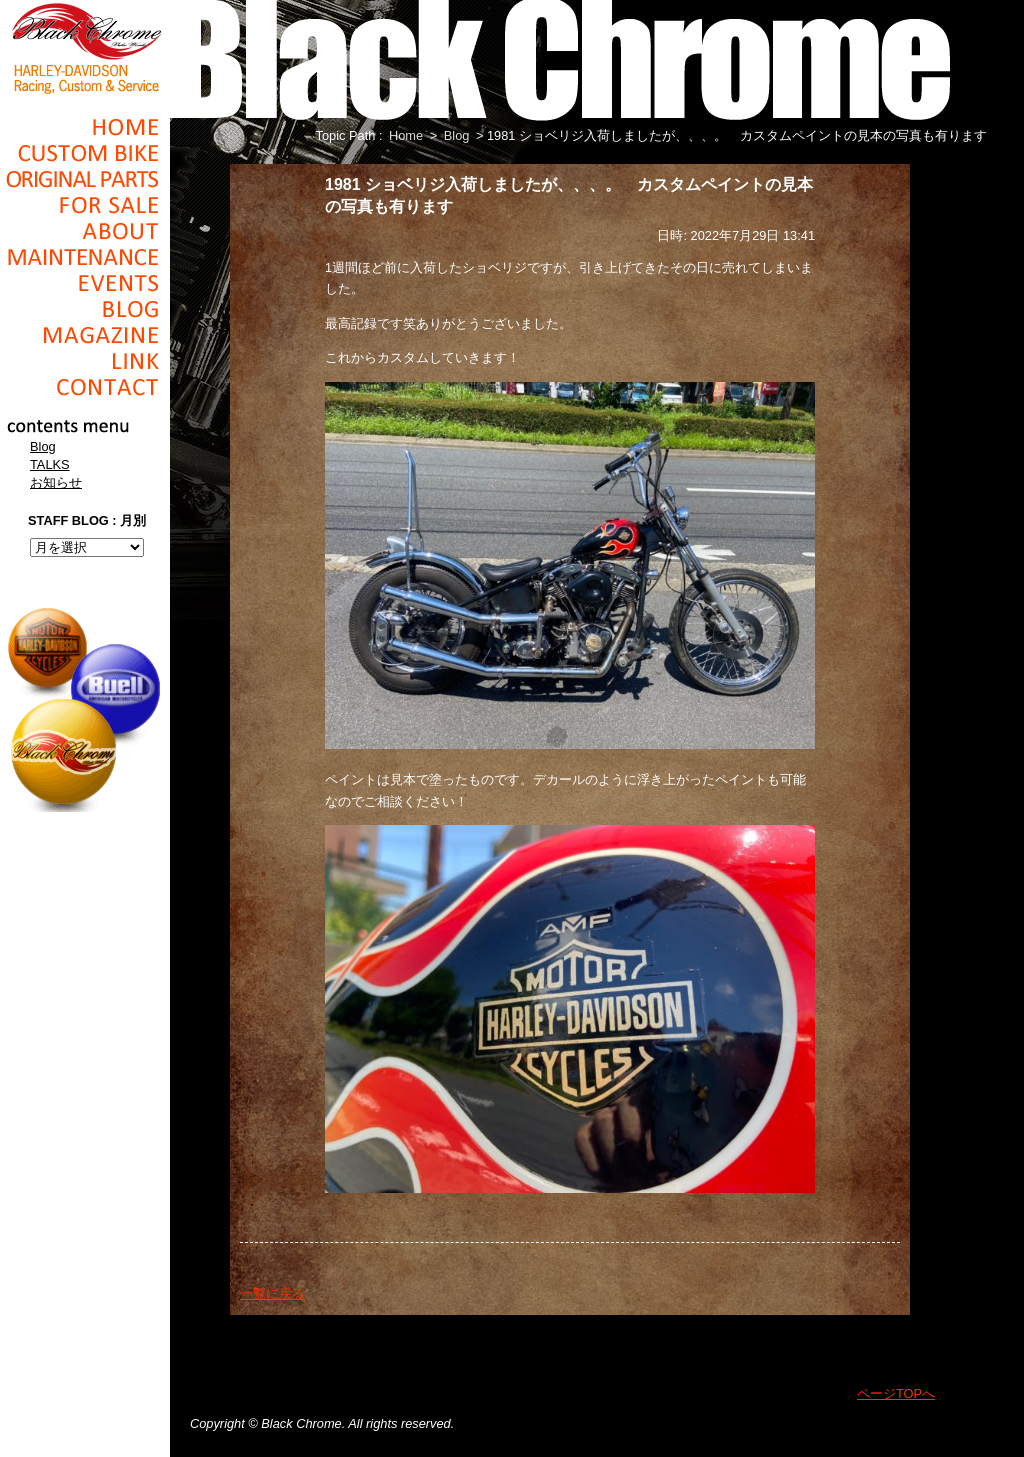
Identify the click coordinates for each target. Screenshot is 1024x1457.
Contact (85, 387)
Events (85, 283)
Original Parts (85, 179)
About (85, 231)
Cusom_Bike (85, 153)
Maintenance (85, 257)
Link (85, 361)
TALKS (50, 464)
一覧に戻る (272, 1293)
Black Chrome (85, 47)
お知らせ (56, 482)
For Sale (85, 205)
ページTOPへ (896, 1393)
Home (85, 127)
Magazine (85, 335)
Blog (85, 309)
